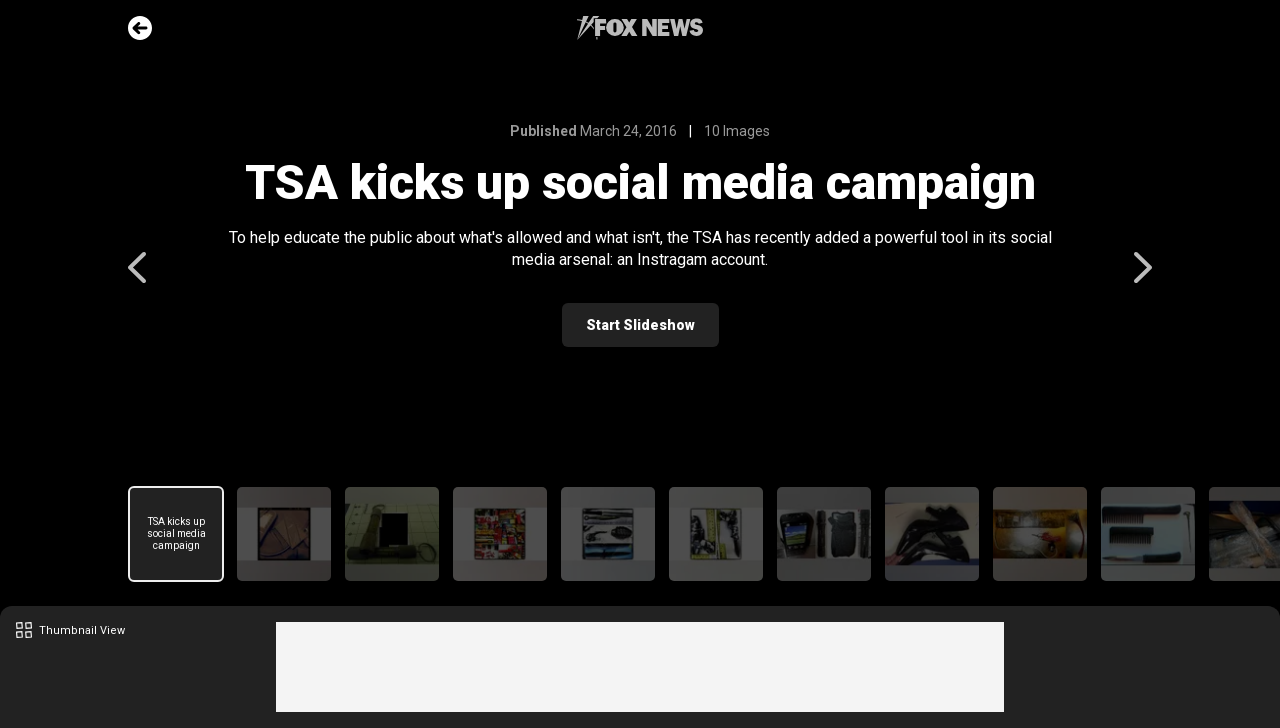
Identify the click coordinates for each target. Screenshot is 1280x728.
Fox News (640, 28)
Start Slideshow (640, 325)
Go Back (140, 28)
